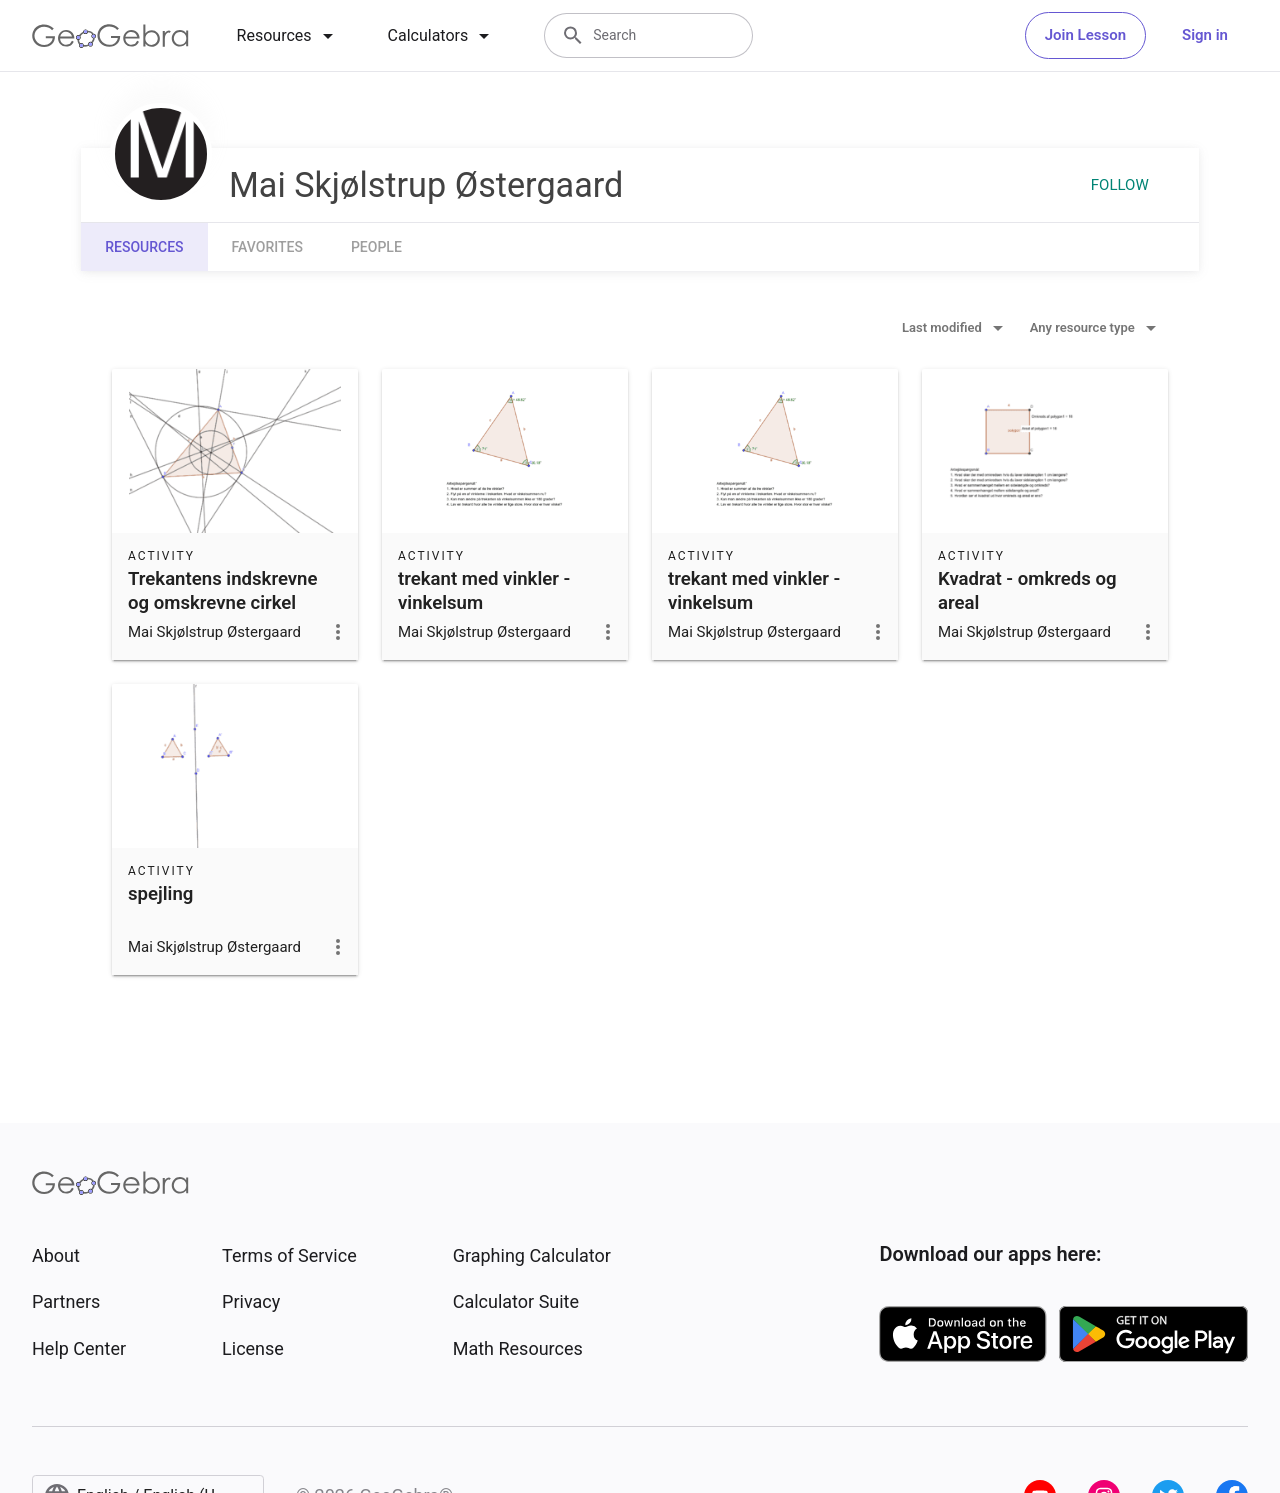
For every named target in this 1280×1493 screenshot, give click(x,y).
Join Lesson (1085, 35)
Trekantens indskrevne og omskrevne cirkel (223, 591)
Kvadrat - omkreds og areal (1027, 591)
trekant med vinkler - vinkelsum (484, 591)
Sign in (1205, 35)
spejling (160, 894)
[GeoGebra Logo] (110, 36)
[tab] (288, 36)
